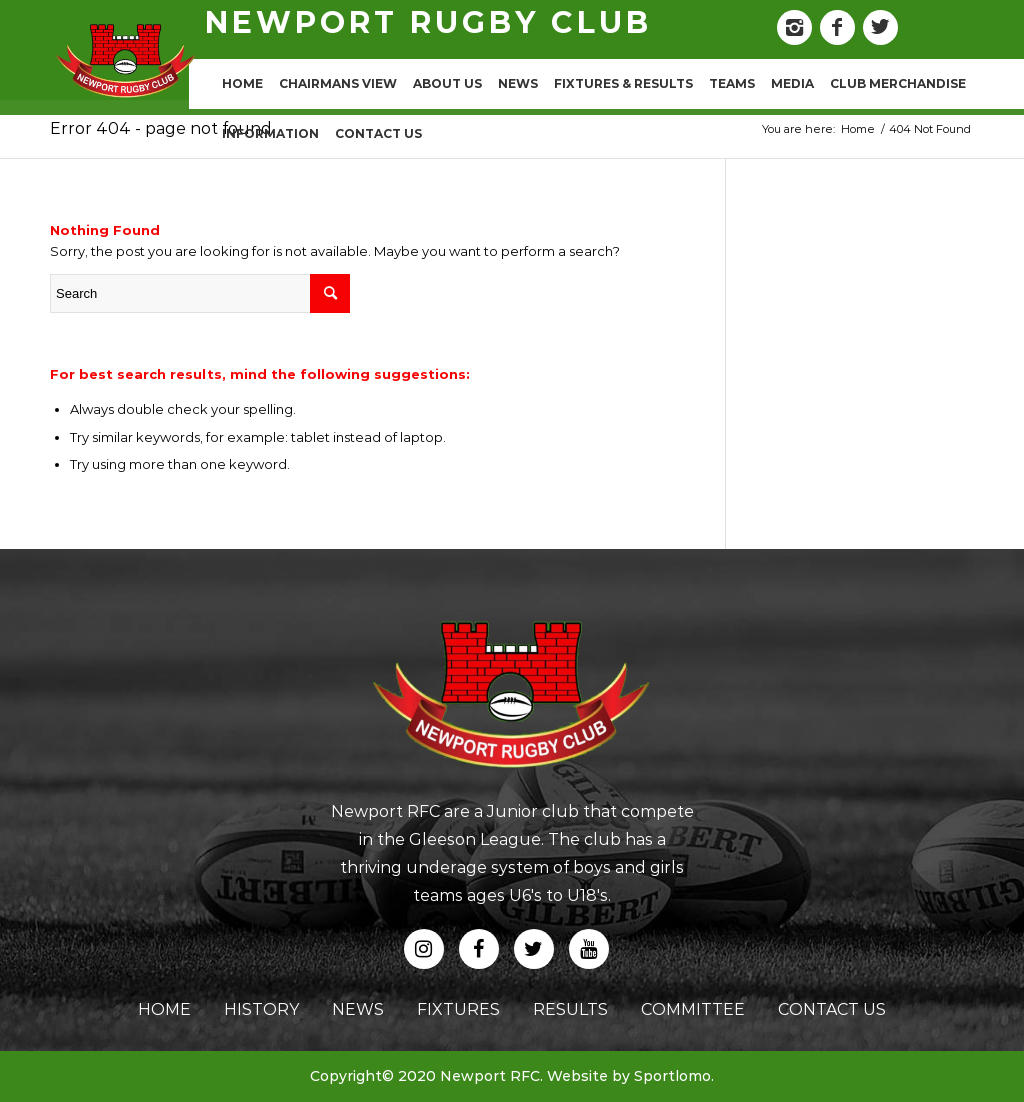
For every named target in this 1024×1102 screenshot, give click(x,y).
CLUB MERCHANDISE (898, 83)
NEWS (518, 83)
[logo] (126, 60)
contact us (832, 1009)
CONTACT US (378, 133)
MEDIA (792, 83)
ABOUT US (447, 83)
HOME (242, 83)
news (358, 1009)
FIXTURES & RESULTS (623, 83)
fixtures (458, 1009)
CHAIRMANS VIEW (338, 83)
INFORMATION (270, 133)
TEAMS (732, 83)
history (261, 1009)
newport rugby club (428, 22)
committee (693, 1009)
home (164, 1009)
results (570, 1009)
